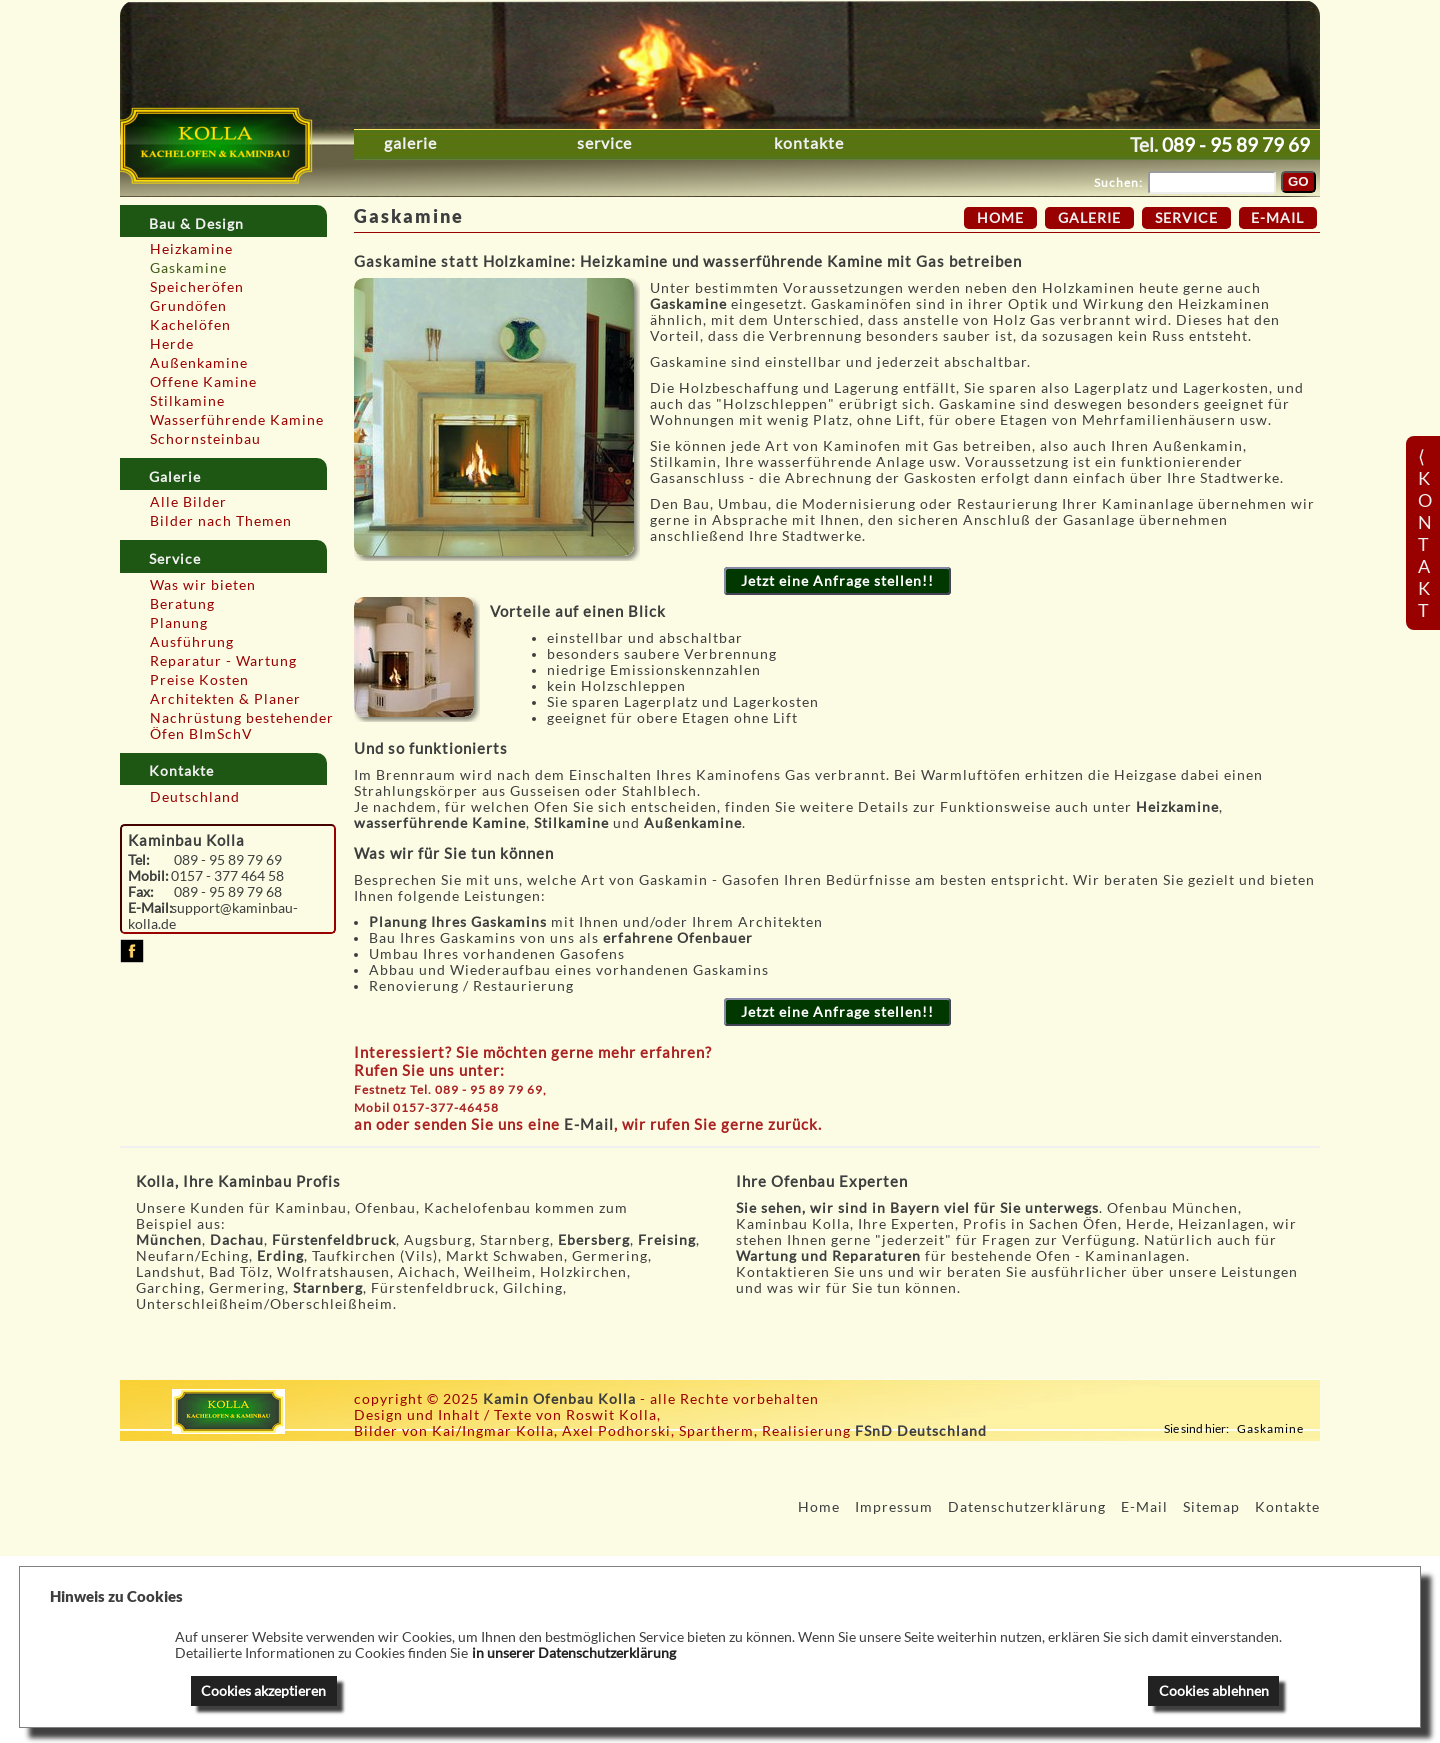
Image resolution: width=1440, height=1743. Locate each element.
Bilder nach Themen (221, 521)
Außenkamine (199, 363)
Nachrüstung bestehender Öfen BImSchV (242, 726)
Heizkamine (191, 249)
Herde (172, 344)
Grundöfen (188, 306)
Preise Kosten (199, 680)
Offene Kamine (203, 382)
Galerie (410, 143)
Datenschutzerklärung (1027, 1507)
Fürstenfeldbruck (334, 1240)
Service (604, 143)
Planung (179, 623)
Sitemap (1211, 1507)
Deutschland (195, 797)
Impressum (894, 1507)
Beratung (182, 604)
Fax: (141, 892)
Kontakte (809, 143)
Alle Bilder (188, 502)
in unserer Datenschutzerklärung (574, 1653)
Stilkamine (187, 401)
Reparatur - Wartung (223, 661)
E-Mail (589, 1124)
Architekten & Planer (225, 699)
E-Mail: (150, 908)
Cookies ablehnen (1214, 1691)
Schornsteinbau (205, 439)
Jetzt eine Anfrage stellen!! (837, 581)
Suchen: (1118, 182)
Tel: (139, 860)
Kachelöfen (190, 325)
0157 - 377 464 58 (227, 876)
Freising (667, 1240)
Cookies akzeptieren (263, 1691)
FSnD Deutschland (921, 1431)
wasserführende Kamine (440, 823)
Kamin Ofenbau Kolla (559, 1399)
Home (1000, 218)
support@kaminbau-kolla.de (213, 916)
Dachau (237, 1240)
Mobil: (148, 876)
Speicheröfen (197, 287)
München (169, 1240)
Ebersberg (594, 1240)
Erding (280, 1256)
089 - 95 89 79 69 (1236, 144)
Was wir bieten (203, 585)
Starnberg (328, 1288)
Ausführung (192, 642)
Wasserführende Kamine (237, 420)
